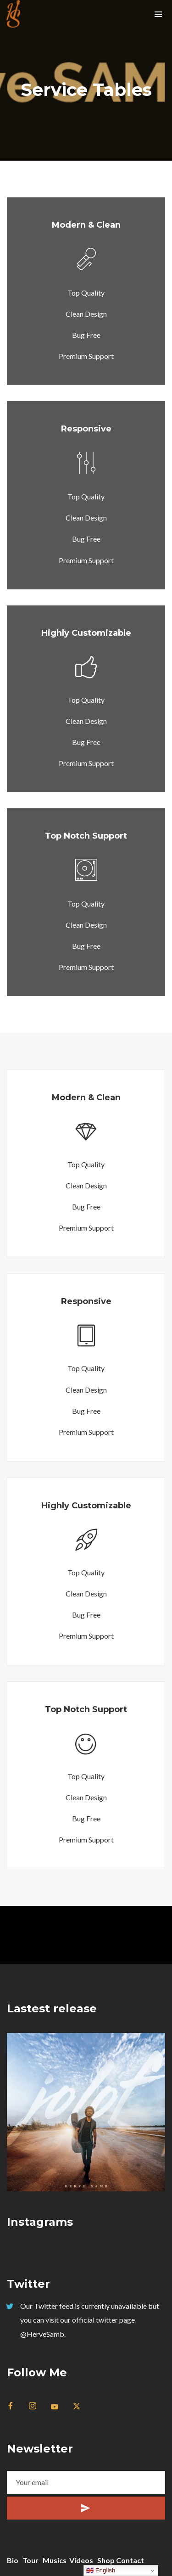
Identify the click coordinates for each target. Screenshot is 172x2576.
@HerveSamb (42, 2334)
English (100, 2570)
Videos (81, 2560)
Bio (12, 2560)
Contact (130, 2560)
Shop (106, 2560)
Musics (55, 2560)
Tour (30, 2560)
